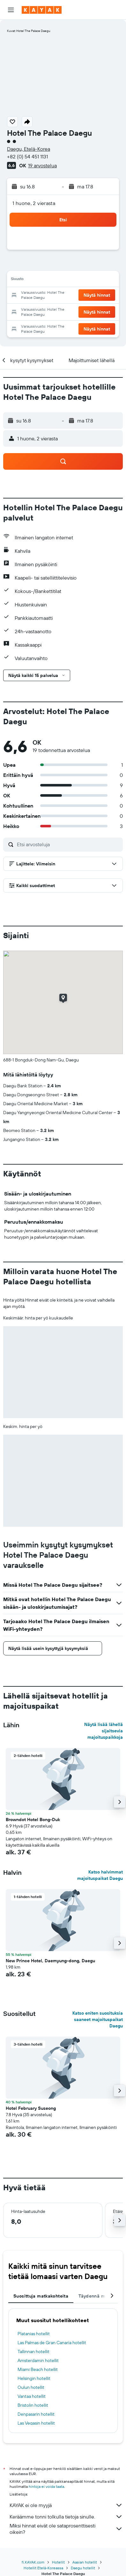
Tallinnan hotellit (33, 2351)
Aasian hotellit (84, 2562)
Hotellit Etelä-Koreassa (43, 2567)
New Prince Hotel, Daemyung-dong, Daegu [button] (50, 1961)
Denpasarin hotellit (36, 2414)
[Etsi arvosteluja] (68, 844)
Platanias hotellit (34, 2334)
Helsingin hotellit (34, 2378)
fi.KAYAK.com (33, 2562)
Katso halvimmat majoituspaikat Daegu (100, 1875)
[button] (11, 10)
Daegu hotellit (83, 2567)
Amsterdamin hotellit (38, 2360)
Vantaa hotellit (32, 2396)
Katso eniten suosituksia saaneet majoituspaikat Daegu (97, 2019)
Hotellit (58, 2562)
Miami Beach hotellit (38, 2369)
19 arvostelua (42, 165)
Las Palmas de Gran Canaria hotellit (52, 2342)
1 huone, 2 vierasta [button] (33, 203)
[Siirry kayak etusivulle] (42, 10)
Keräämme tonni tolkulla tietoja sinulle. (66, 2516)
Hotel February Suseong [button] (31, 2108)
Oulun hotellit (31, 2387)
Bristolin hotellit (33, 2405)
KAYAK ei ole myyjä (66, 2505)
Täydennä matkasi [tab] (98, 2296)
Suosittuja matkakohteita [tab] (40, 2296)
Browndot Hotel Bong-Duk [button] (33, 1819)
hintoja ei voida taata (46, 2486)
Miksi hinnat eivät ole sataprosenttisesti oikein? (66, 2528)
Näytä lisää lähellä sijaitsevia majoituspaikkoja (103, 1730)
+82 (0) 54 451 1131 (27, 156)
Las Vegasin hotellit (36, 2423)
